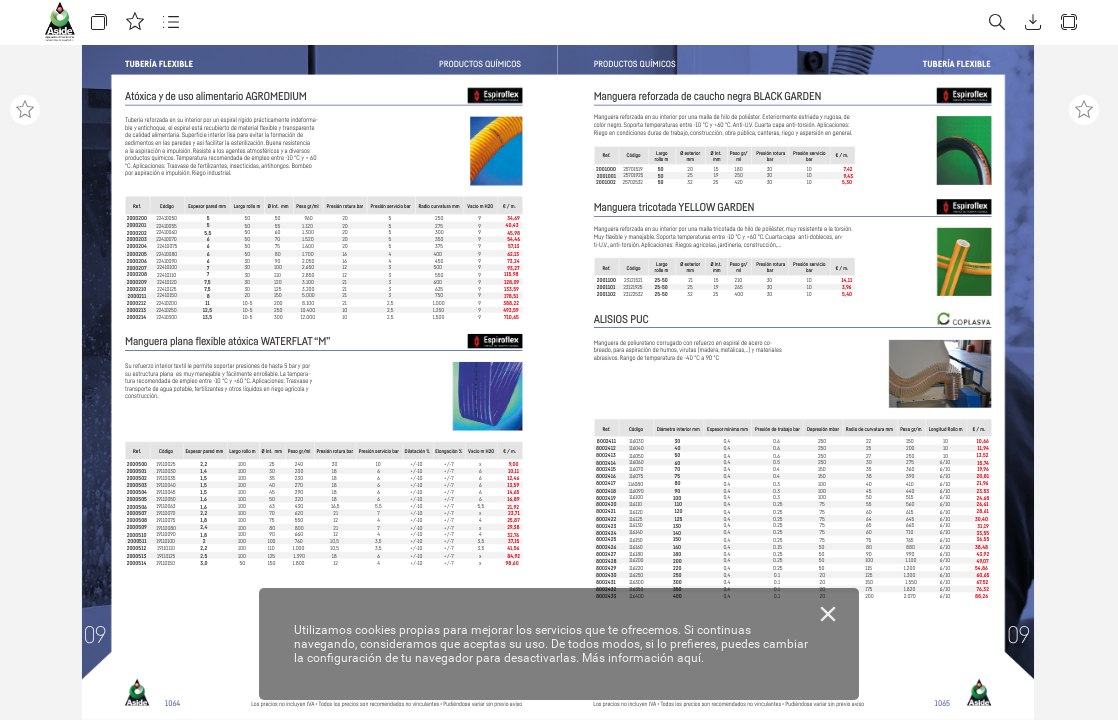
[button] (99, 22)
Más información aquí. (643, 658)
